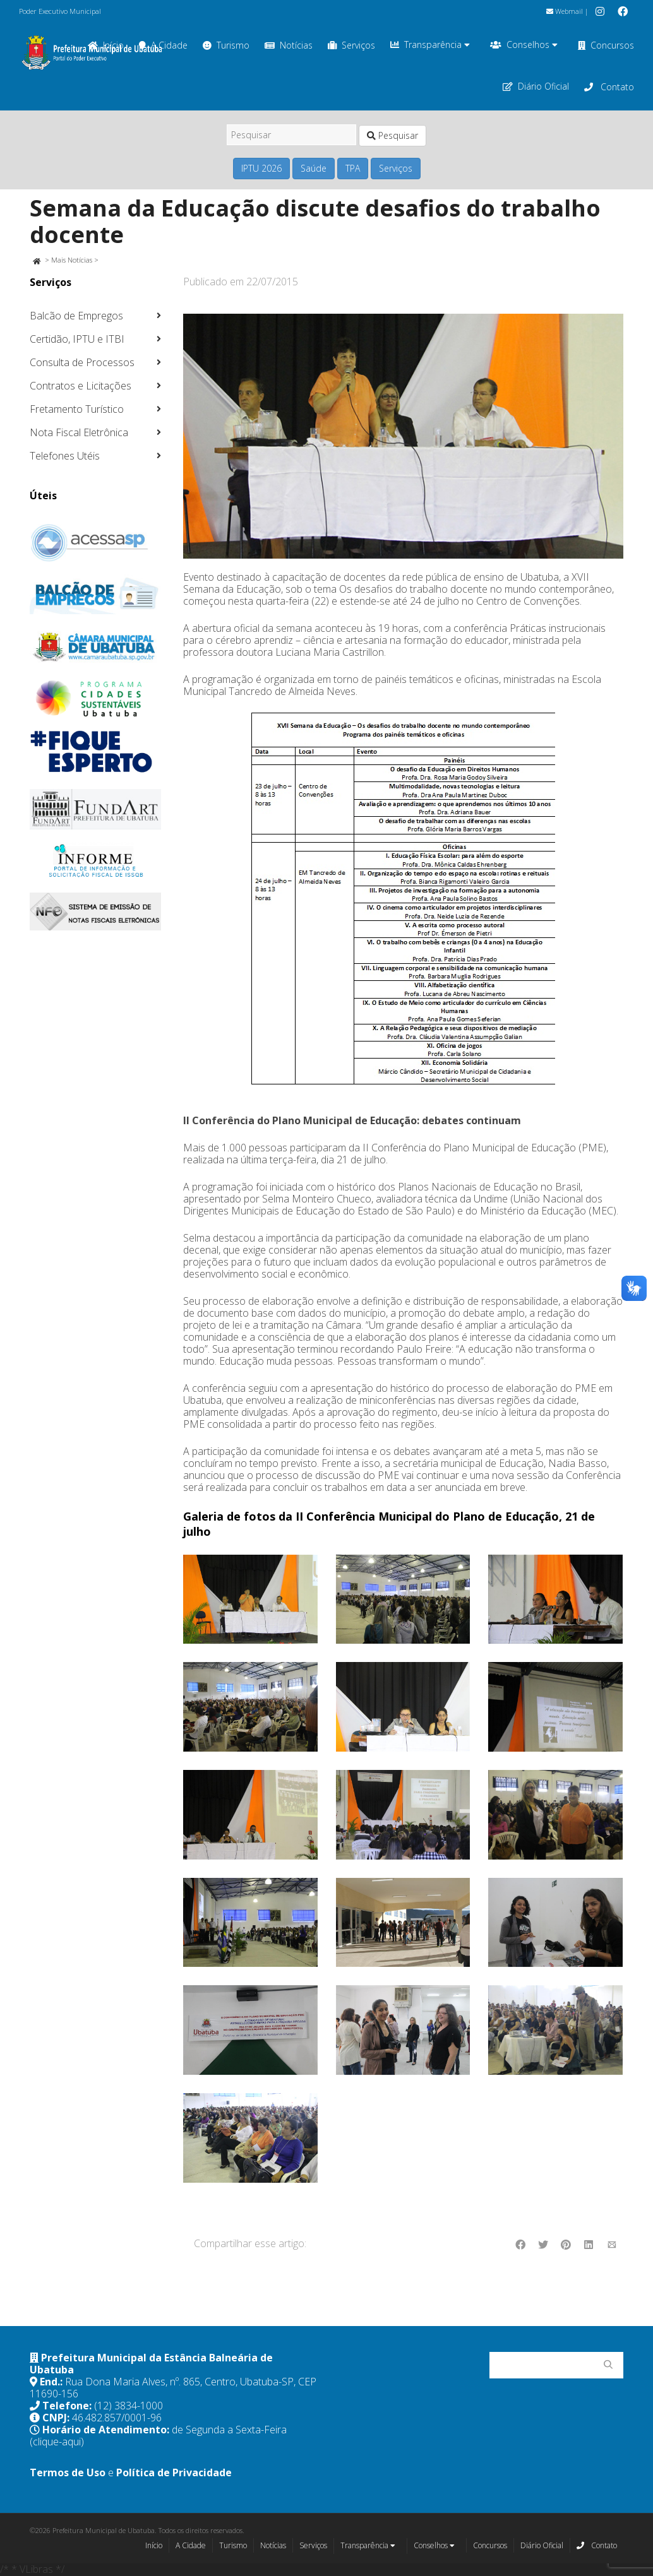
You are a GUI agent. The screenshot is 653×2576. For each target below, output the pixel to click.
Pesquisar (392, 135)
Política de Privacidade (174, 2472)
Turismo (226, 45)
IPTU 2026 (261, 168)
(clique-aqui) (57, 2441)
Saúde (313, 168)
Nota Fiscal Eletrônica (79, 432)
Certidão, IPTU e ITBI (77, 339)
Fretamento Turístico (77, 409)
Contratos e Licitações (80, 386)
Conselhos (524, 45)
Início (153, 2545)
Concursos (606, 45)
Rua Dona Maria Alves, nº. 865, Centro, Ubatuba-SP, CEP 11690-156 (173, 2388)
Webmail (564, 11)
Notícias (289, 45)
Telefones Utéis (65, 456)
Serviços (351, 45)
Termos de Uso (67, 2472)
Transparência (430, 45)
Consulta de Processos (82, 362)
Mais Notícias (71, 259)
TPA (352, 168)
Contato (609, 87)
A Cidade (191, 2545)
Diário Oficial (536, 86)
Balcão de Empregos (76, 316)
